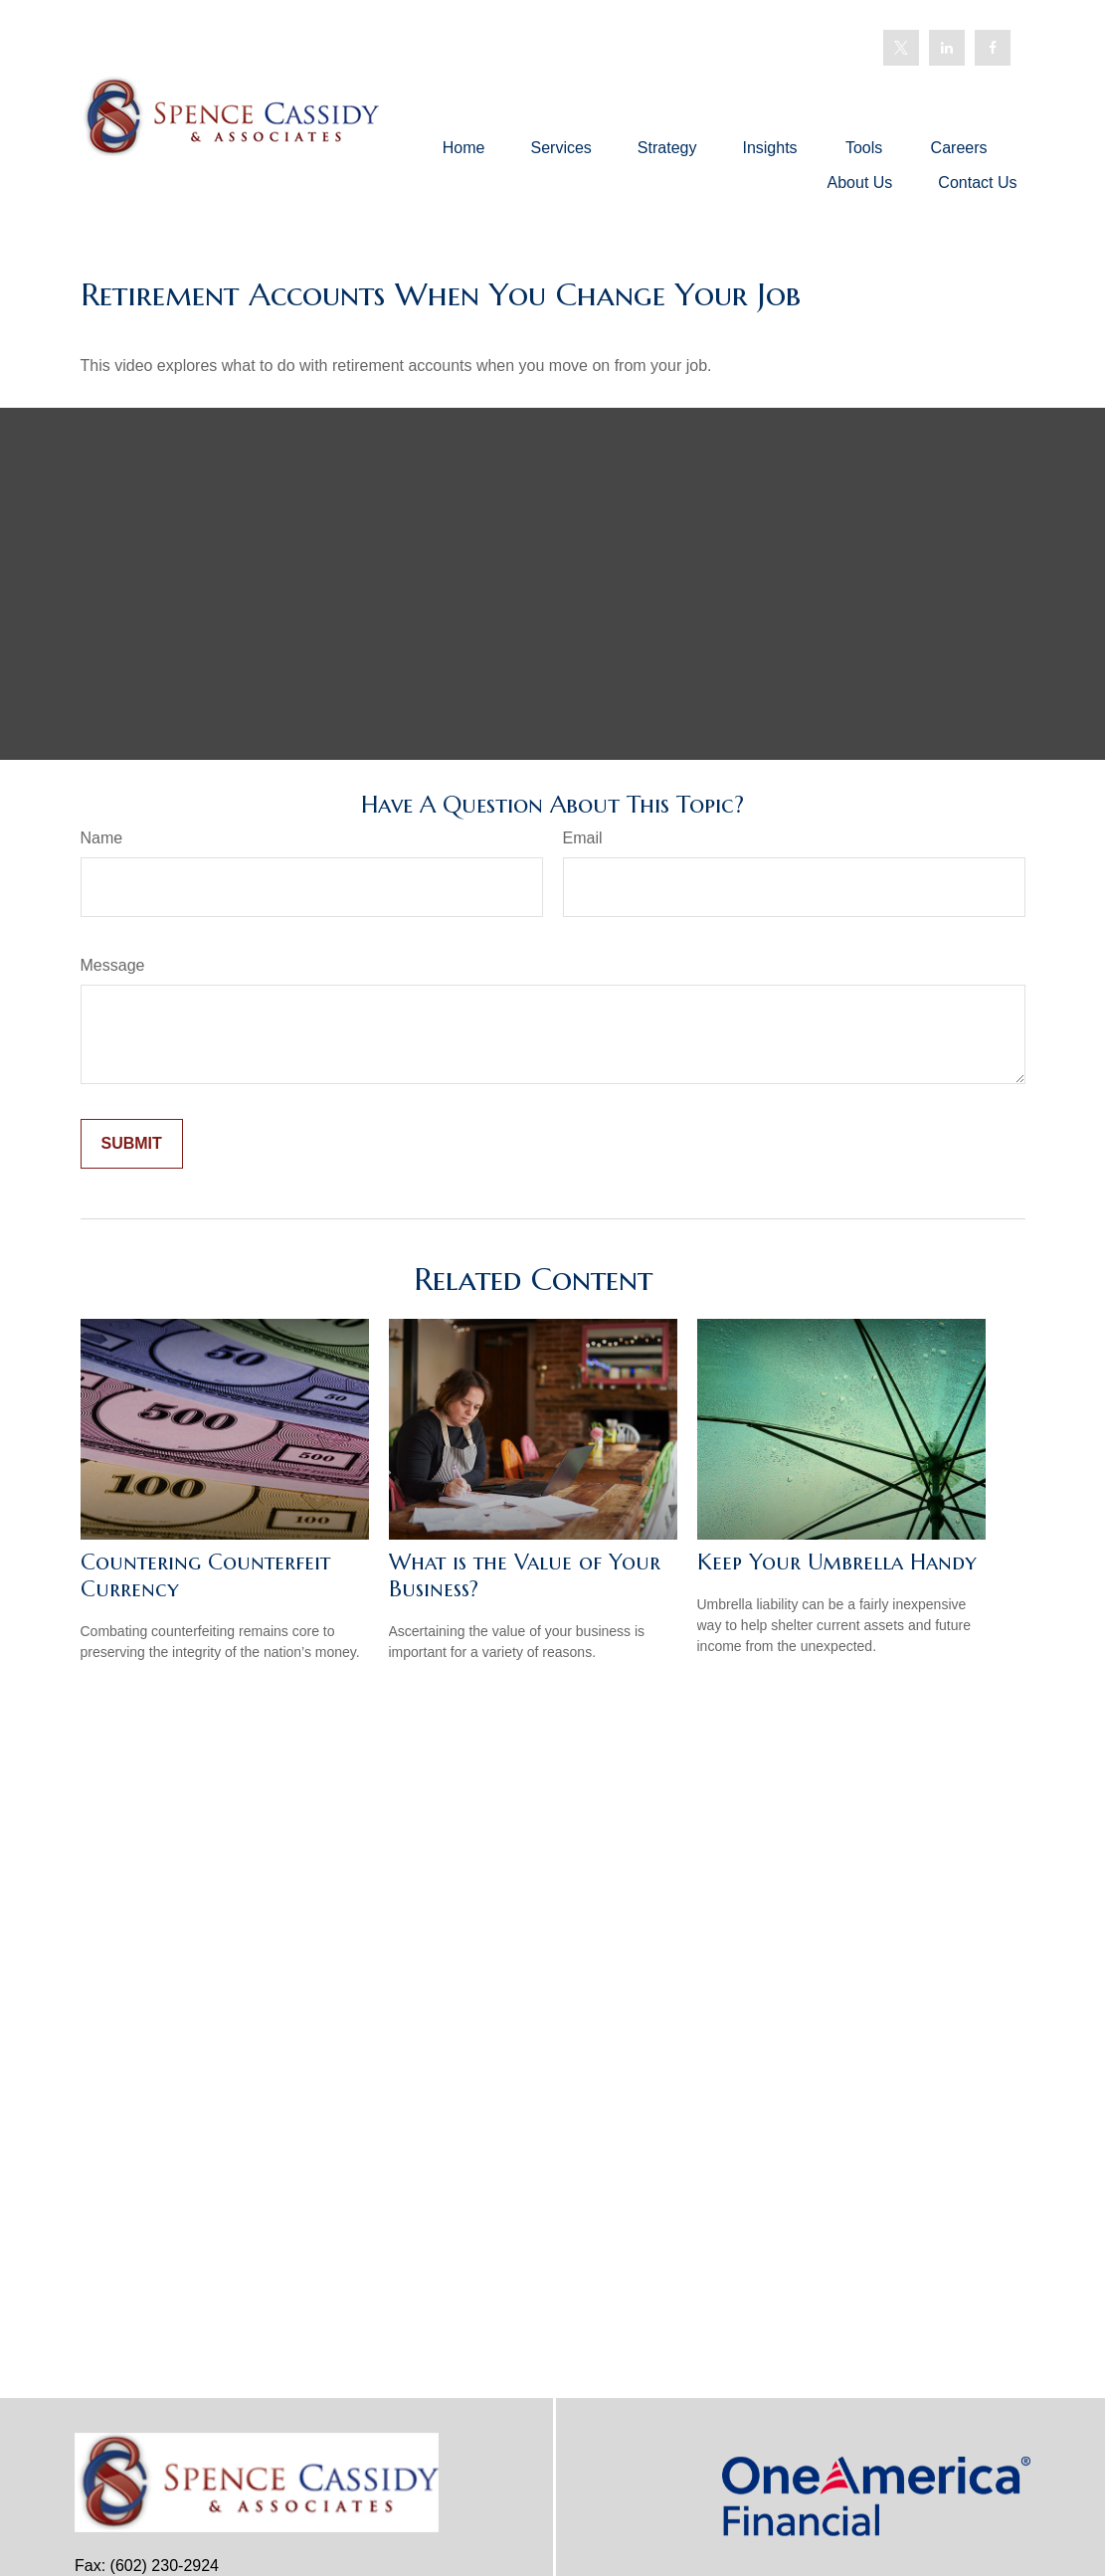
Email (583, 837)
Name (102, 837)
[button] (464, 147)
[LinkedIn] (947, 48)
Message (113, 965)
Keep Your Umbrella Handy (837, 1562)
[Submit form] (132, 1144)
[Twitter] (901, 48)
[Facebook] (993, 48)
